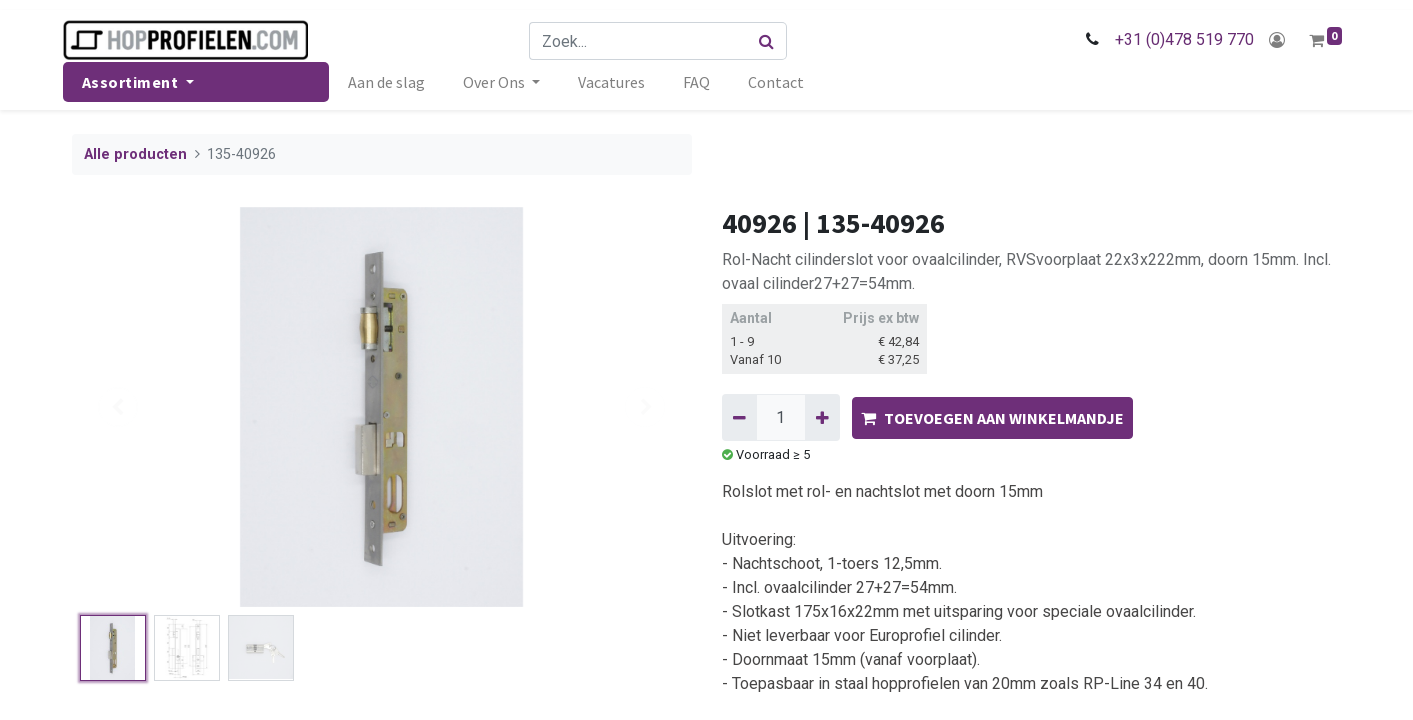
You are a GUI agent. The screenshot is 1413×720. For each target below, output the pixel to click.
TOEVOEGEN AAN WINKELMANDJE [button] (992, 418)
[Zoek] (770, 41)
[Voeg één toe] (822, 417)
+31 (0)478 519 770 (1175, 39)
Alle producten (135, 154)
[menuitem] (395, 82)
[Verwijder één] (739, 417)
